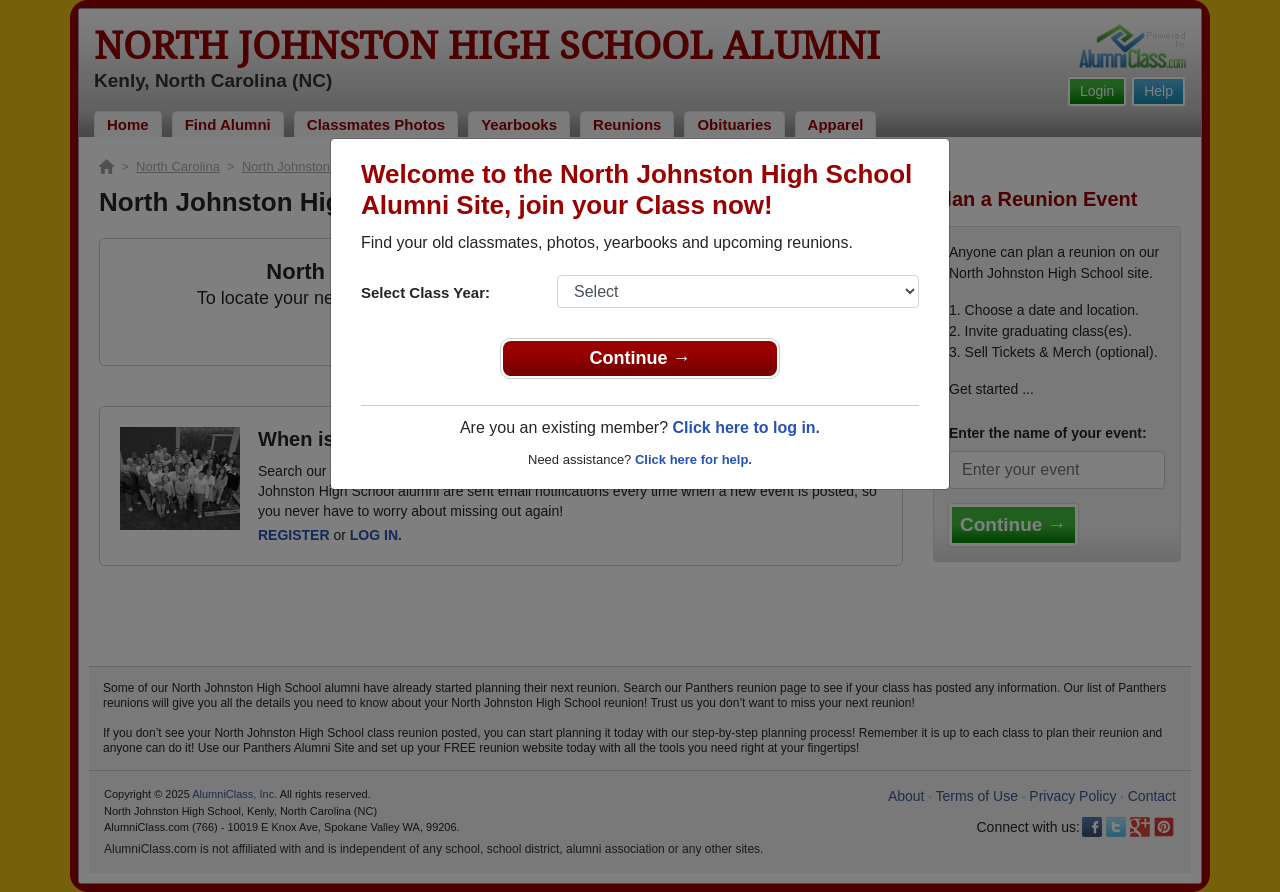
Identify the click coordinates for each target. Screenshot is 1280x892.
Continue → (640, 358)
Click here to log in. (746, 427)
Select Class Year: (425, 292)
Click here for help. (693, 459)
